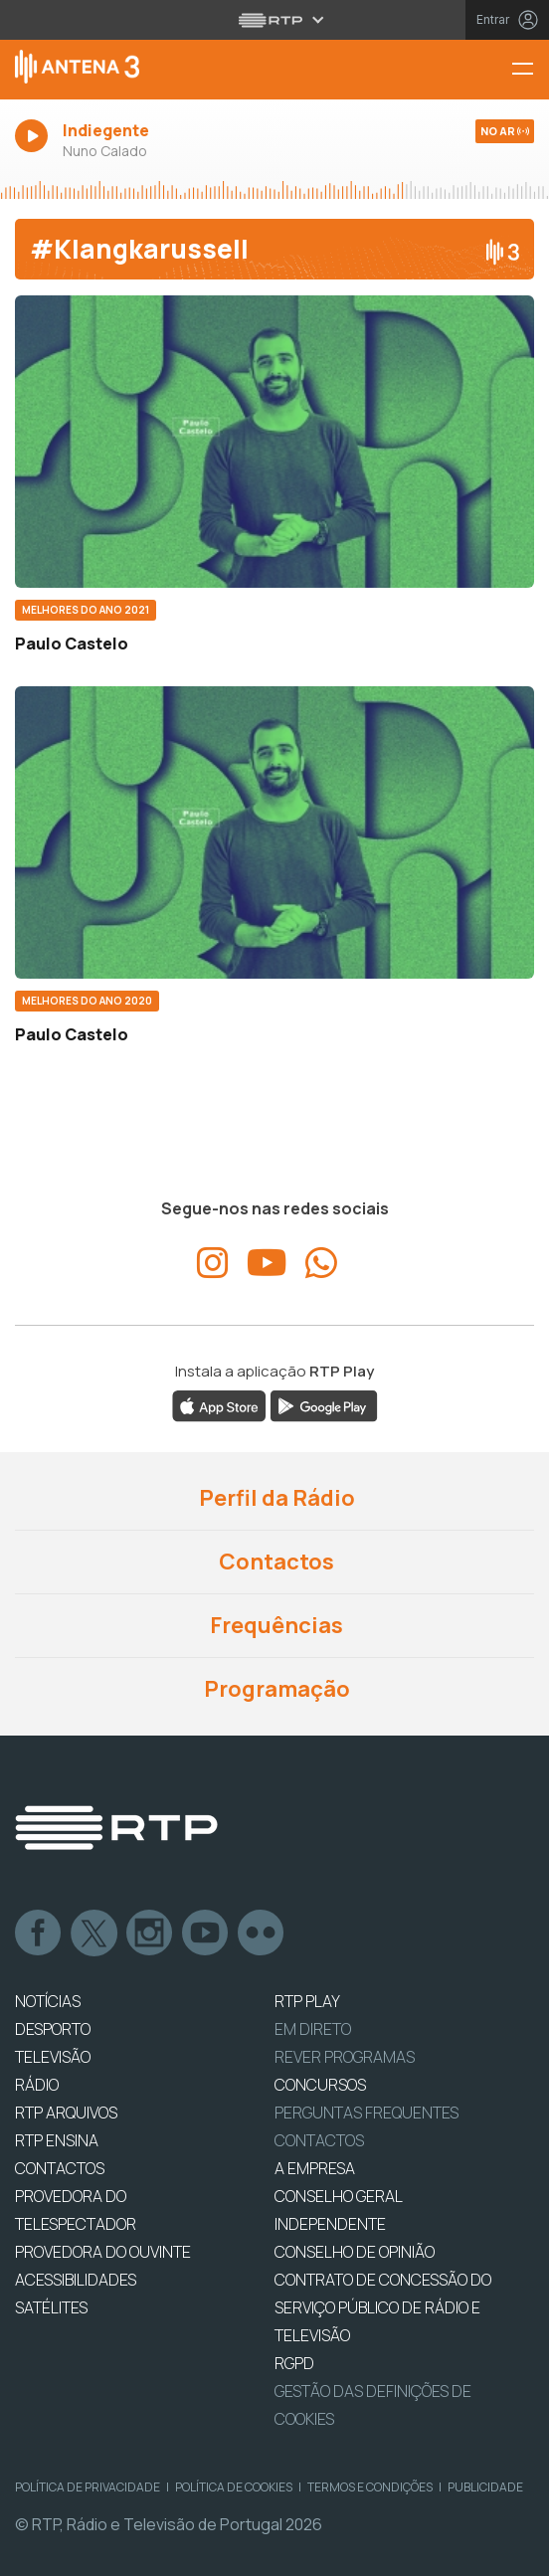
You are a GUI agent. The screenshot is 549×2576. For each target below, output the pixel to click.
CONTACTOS (59, 2168)
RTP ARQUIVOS (66, 2112)
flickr (261, 1933)
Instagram (150, 1933)
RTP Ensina (56, 2140)
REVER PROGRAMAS (344, 2057)
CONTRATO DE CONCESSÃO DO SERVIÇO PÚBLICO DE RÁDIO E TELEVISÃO (382, 2307)
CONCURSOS (320, 2085)
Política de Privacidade (87, 2487)
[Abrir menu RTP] (275, 20)
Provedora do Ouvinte (103, 2252)
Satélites (51, 2307)
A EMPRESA (314, 2168)
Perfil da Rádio (275, 1498)
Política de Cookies (233, 2487)
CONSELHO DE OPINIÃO (354, 2252)
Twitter (94, 1933)
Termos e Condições (370, 2487)
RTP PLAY (307, 2001)
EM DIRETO (312, 2029)
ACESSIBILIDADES (75, 2280)
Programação (275, 1689)
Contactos (274, 1561)
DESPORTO (53, 2029)
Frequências (274, 1625)
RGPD (294, 2363)
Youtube (206, 1933)
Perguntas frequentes (366, 2112)
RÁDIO (37, 2085)
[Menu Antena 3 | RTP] (530, 70)
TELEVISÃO (53, 2057)
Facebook (39, 1933)
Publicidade (485, 2487)
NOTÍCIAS (48, 2001)
